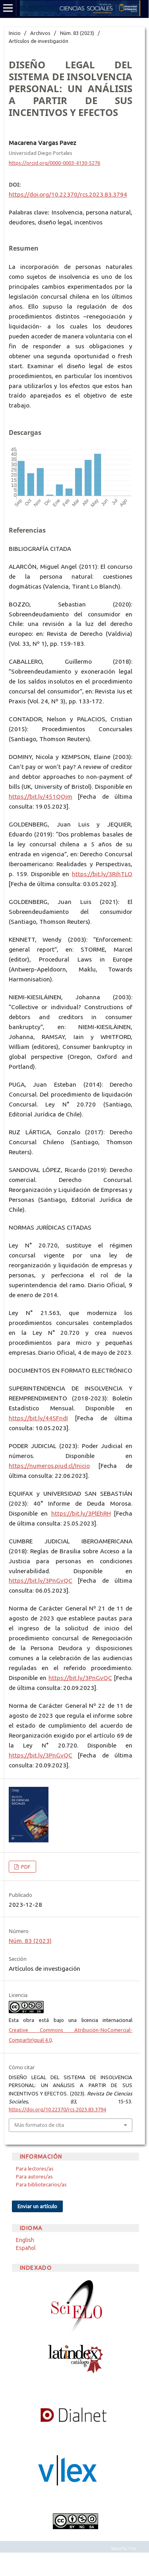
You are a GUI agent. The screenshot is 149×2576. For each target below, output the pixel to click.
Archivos (40, 33)
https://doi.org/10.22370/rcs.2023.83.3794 (68, 194)
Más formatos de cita (39, 2124)
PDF (25, 1866)
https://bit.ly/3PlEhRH (81, 1513)
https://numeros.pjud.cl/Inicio (49, 1465)
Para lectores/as (35, 2168)
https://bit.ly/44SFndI (38, 1418)
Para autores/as (34, 2176)
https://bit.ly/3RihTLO (102, 874)
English (25, 2240)
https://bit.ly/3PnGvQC (40, 1580)
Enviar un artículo (37, 2206)
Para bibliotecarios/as (41, 2184)
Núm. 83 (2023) (77, 33)
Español (26, 2248)
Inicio (15, 33)
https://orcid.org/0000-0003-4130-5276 (54, 163)
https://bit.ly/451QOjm (40, 796)
